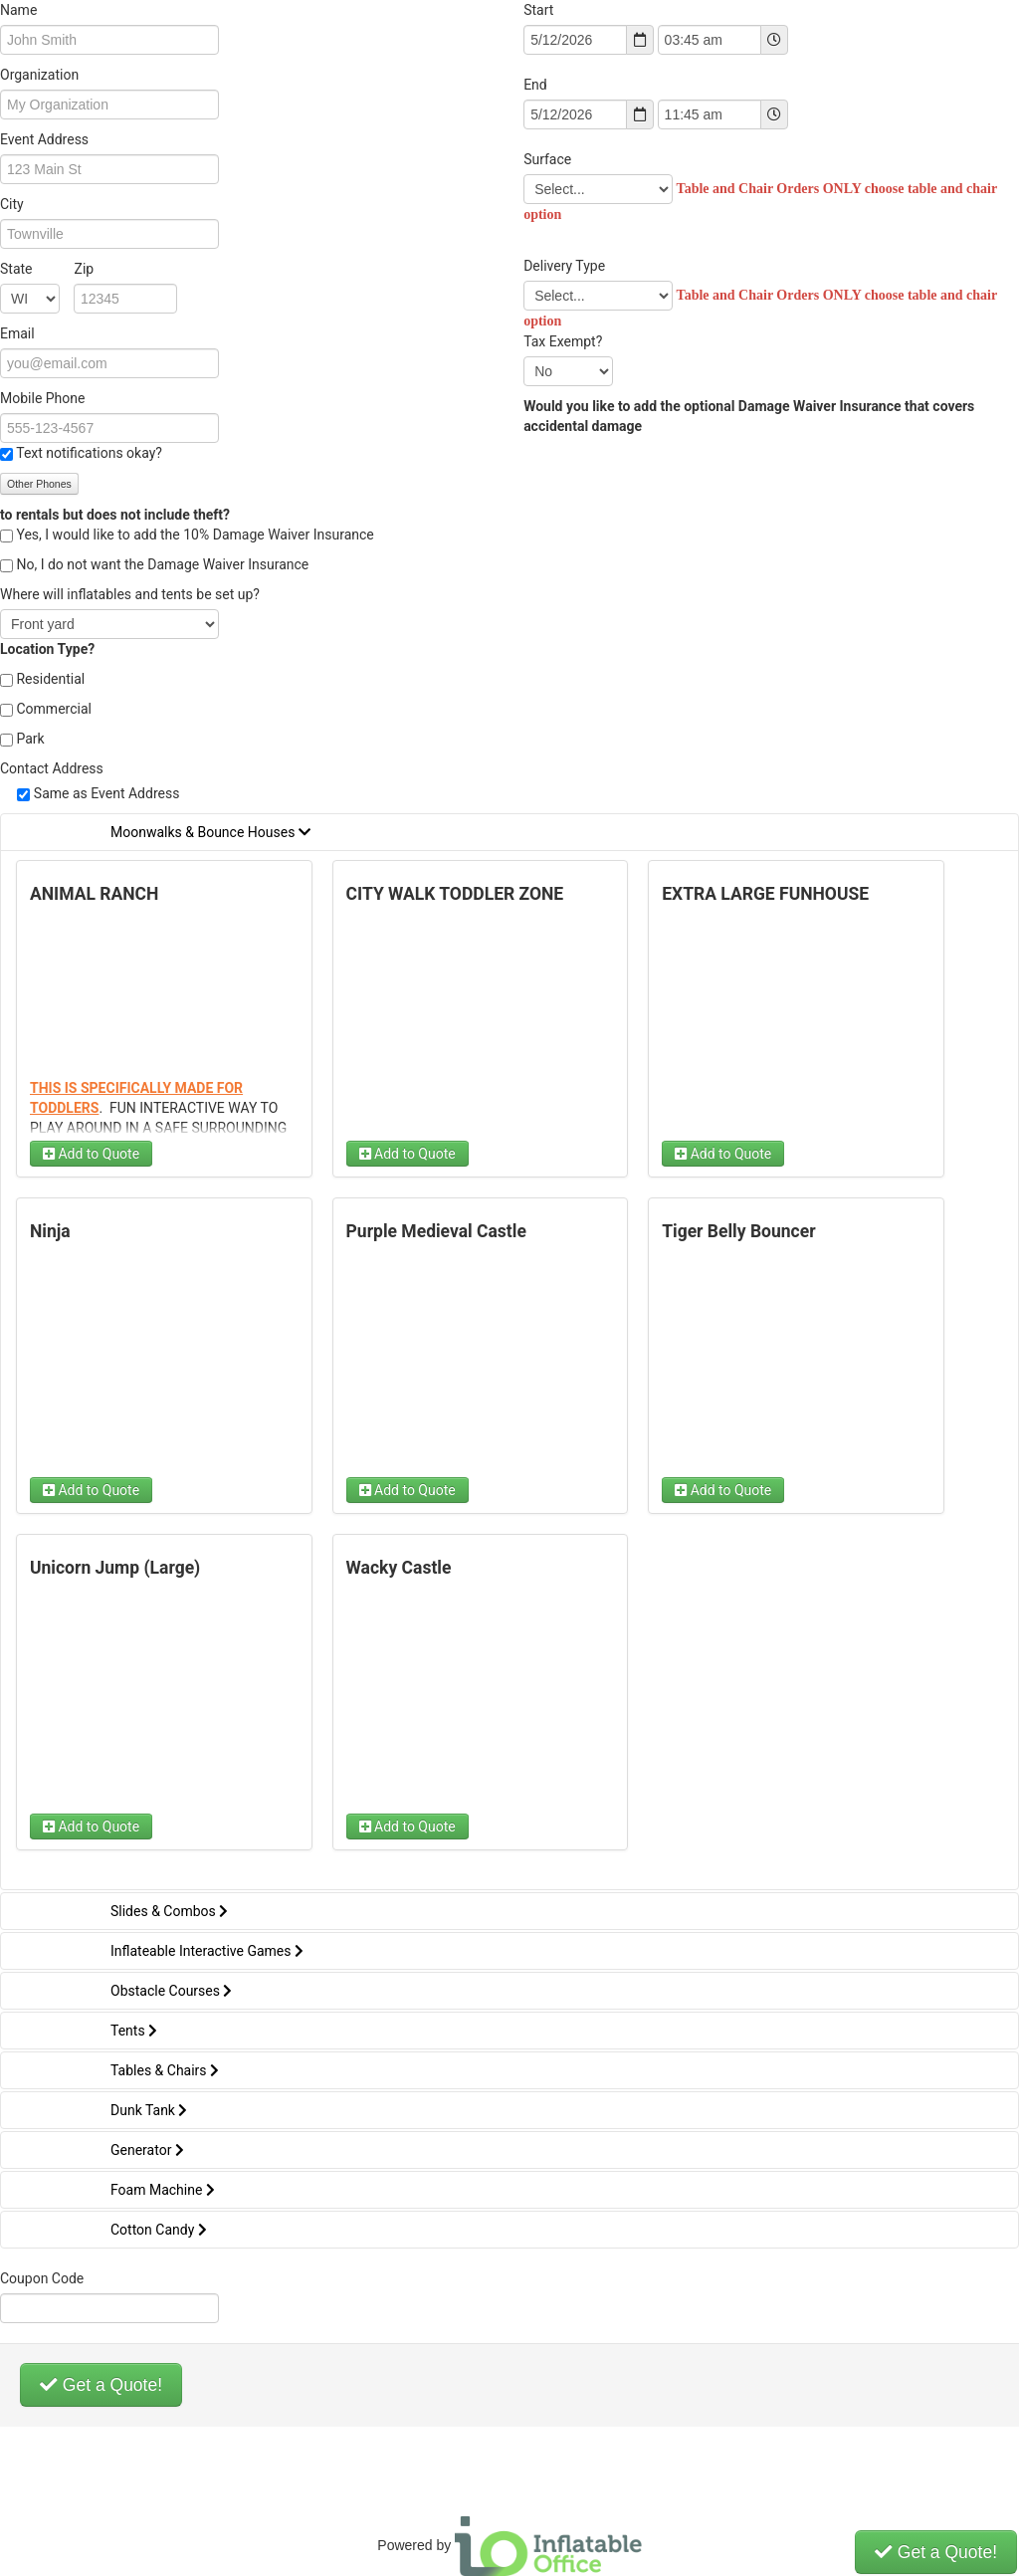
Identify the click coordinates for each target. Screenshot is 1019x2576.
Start (538, 10)
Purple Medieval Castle (436, 1231)
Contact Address (51, 768)
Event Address (44, 139)
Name (18, 10)
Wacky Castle (399, 1568)
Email (17, 333)
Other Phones (39, 484)
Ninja (50, 1231)
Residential (50, 679)
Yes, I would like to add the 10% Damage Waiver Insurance (194, 534)
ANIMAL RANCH (94, 894)
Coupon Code (42, 2278)
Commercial (53, 709)
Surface (549, 159)
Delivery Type (564, 266)
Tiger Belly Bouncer (738, 1231)
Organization (39, 75)
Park (30, 739)
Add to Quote (91, 1154)
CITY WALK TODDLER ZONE (455, 894)
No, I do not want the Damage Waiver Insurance (162, 564)
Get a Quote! (101, 2385)
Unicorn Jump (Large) (115, 1568)
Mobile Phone (42, 398)
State (47, 269)
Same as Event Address (107, 793)
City (12, 204)
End (535, 85)
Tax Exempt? (562, 341)
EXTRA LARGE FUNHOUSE (765, 894)
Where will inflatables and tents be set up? (130, 594)
